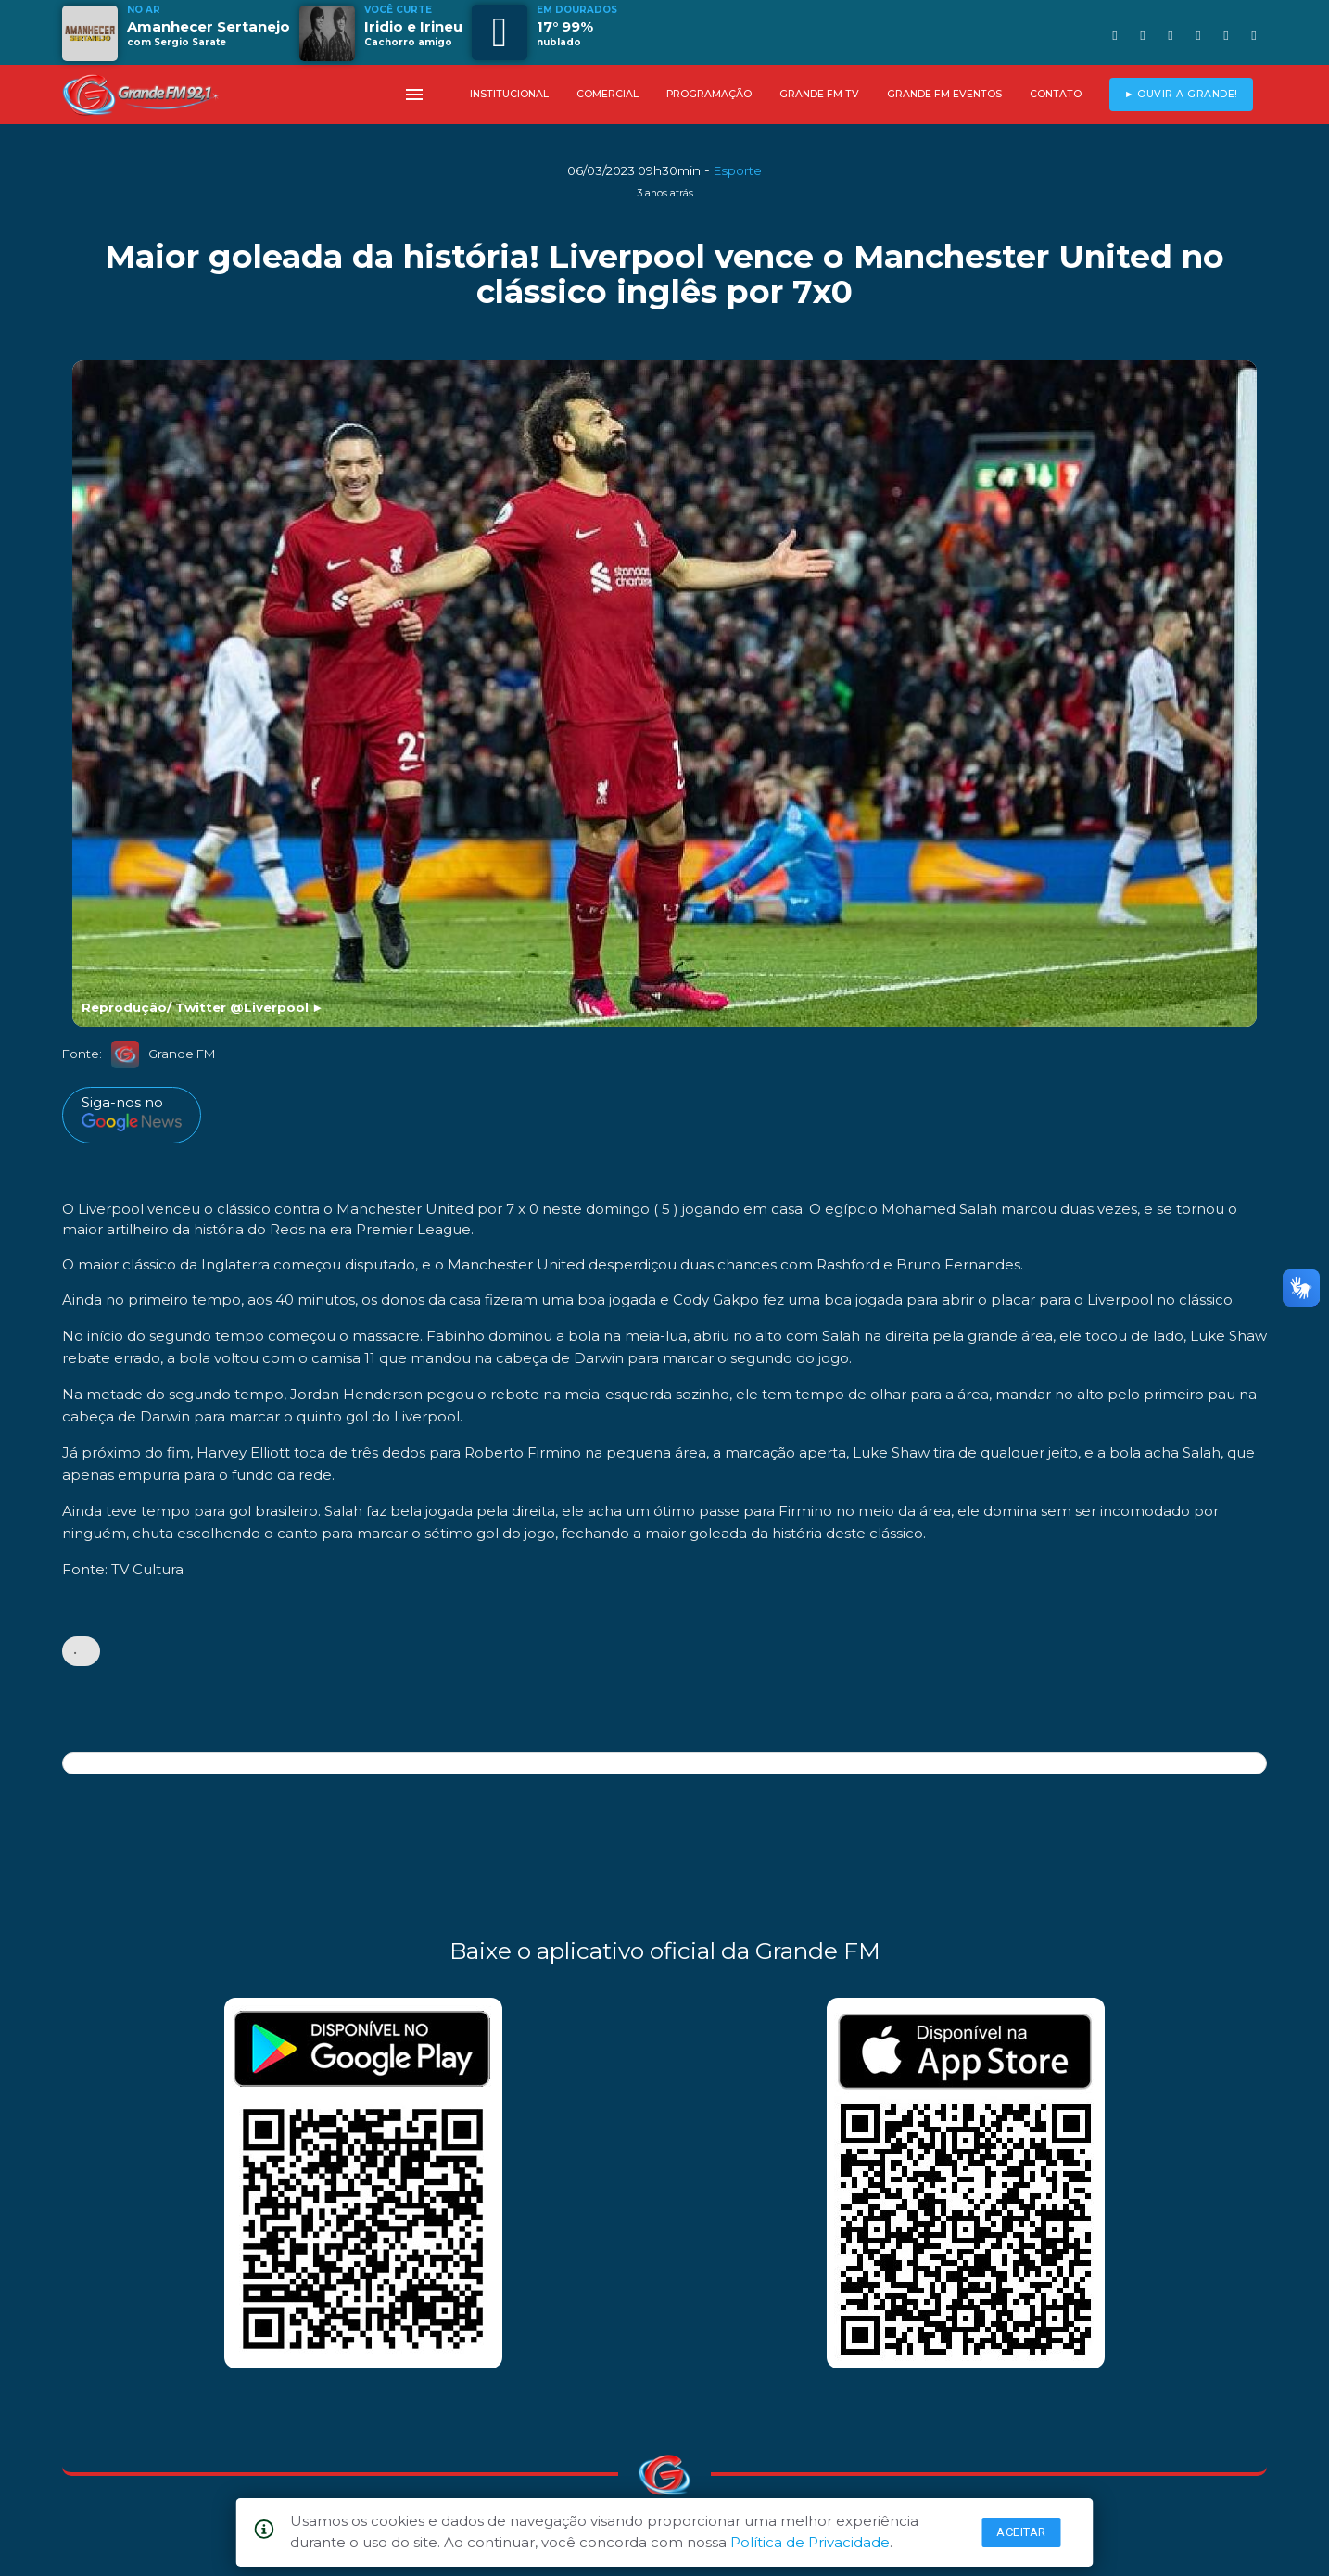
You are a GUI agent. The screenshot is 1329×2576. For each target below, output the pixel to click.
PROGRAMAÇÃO (709, 94)
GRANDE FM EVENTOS (944, 94)
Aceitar (1021, 2532)
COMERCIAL (607, 94)
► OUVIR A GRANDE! (1181, 94)
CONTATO (1056, 94)
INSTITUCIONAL (509, 94)
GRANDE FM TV (819, 94)
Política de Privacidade (810, 2542)
